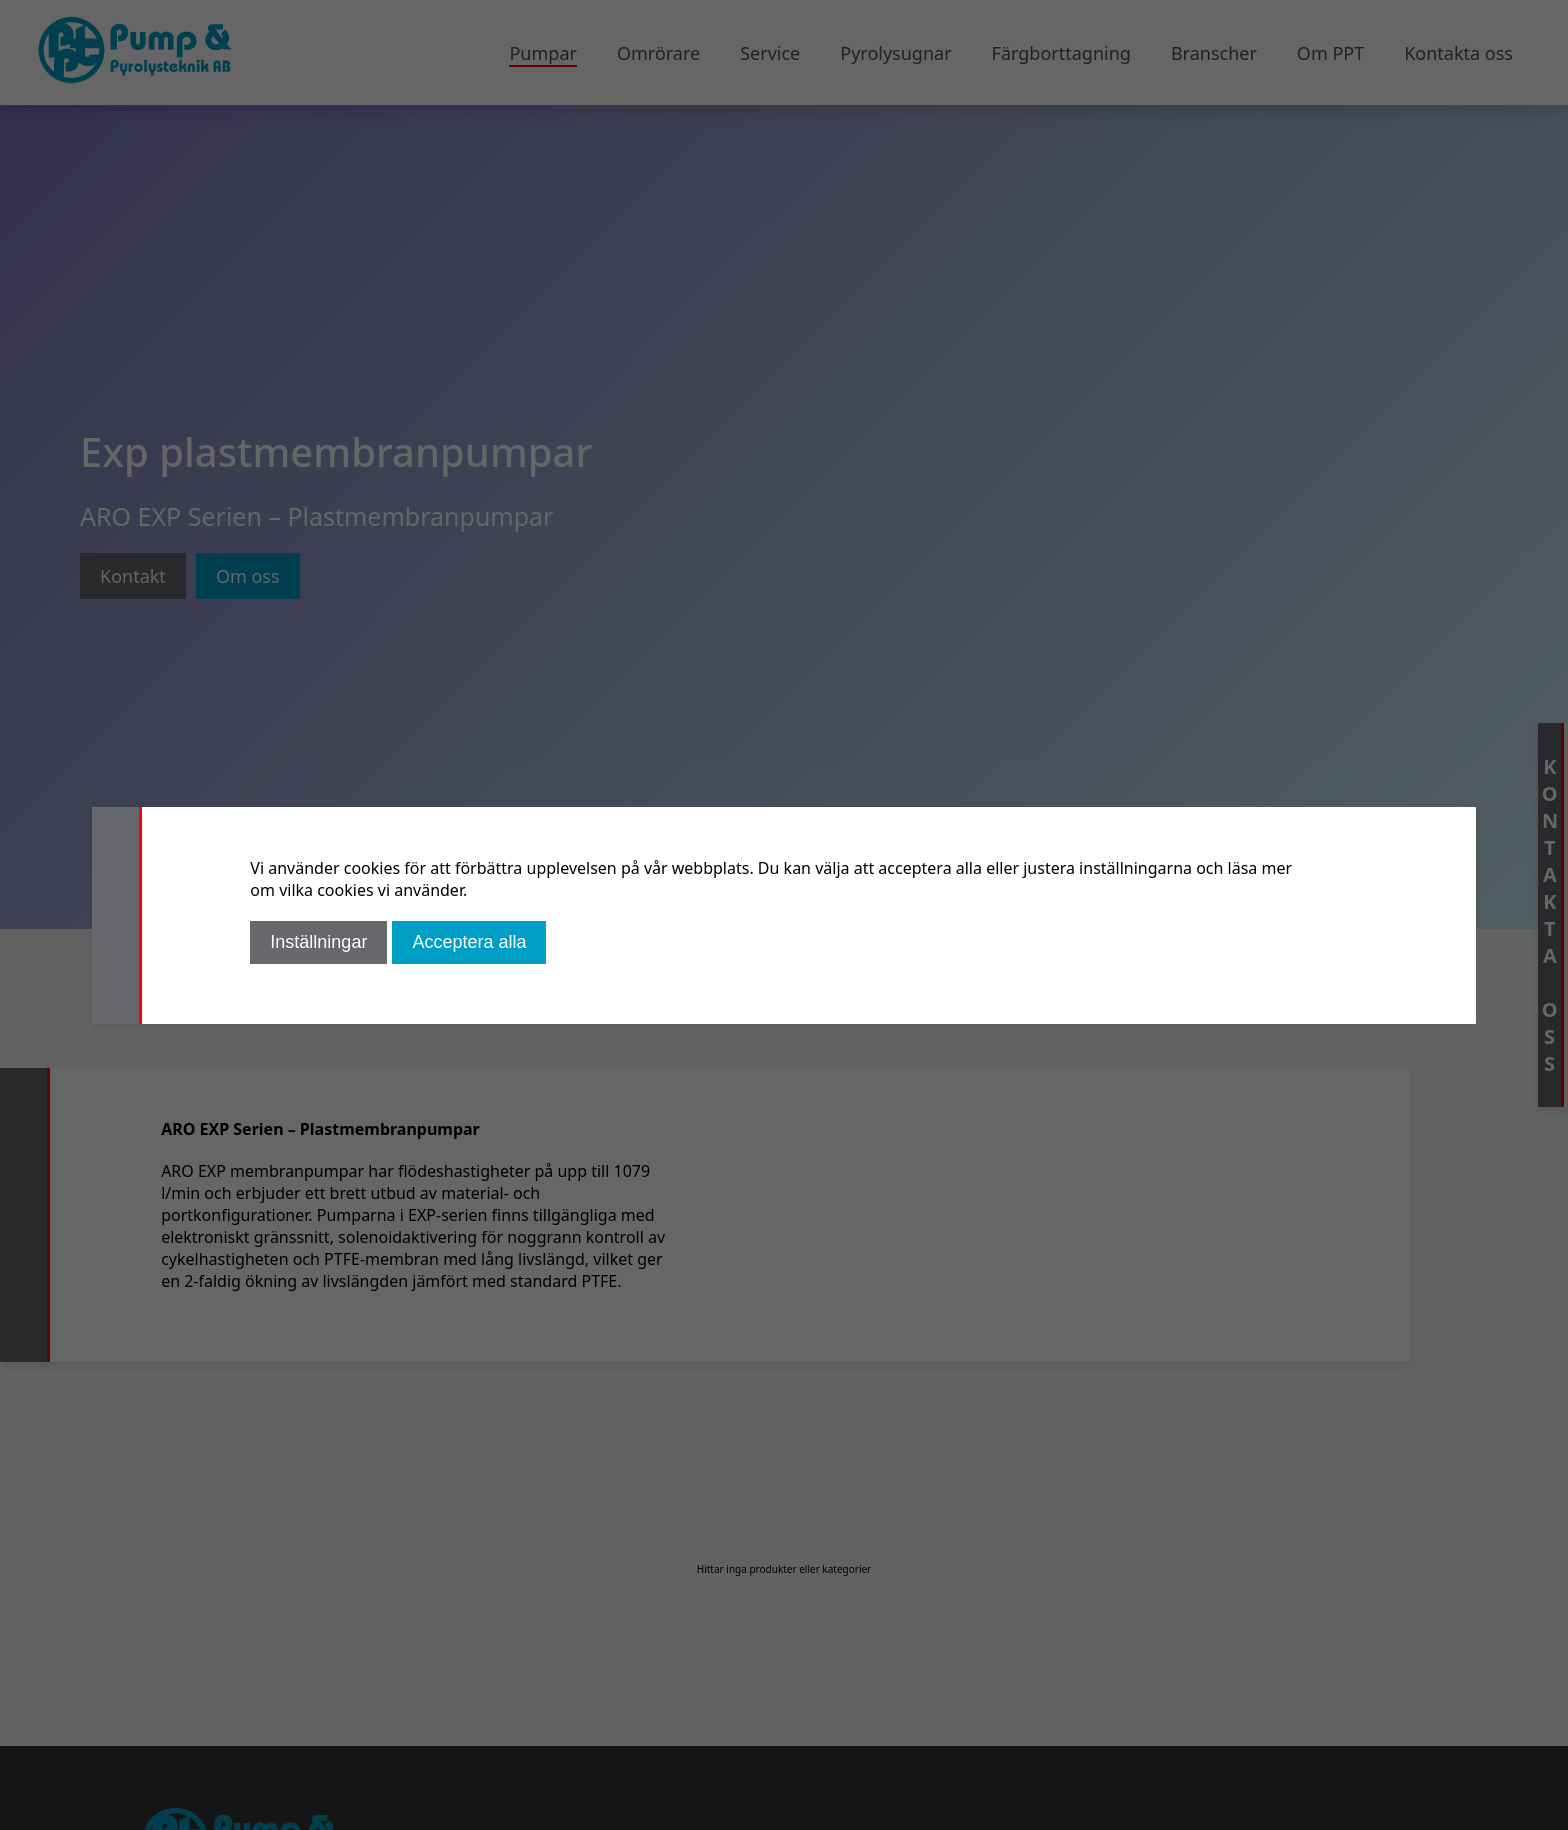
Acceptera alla (469, 942)
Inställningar (318, 942)
